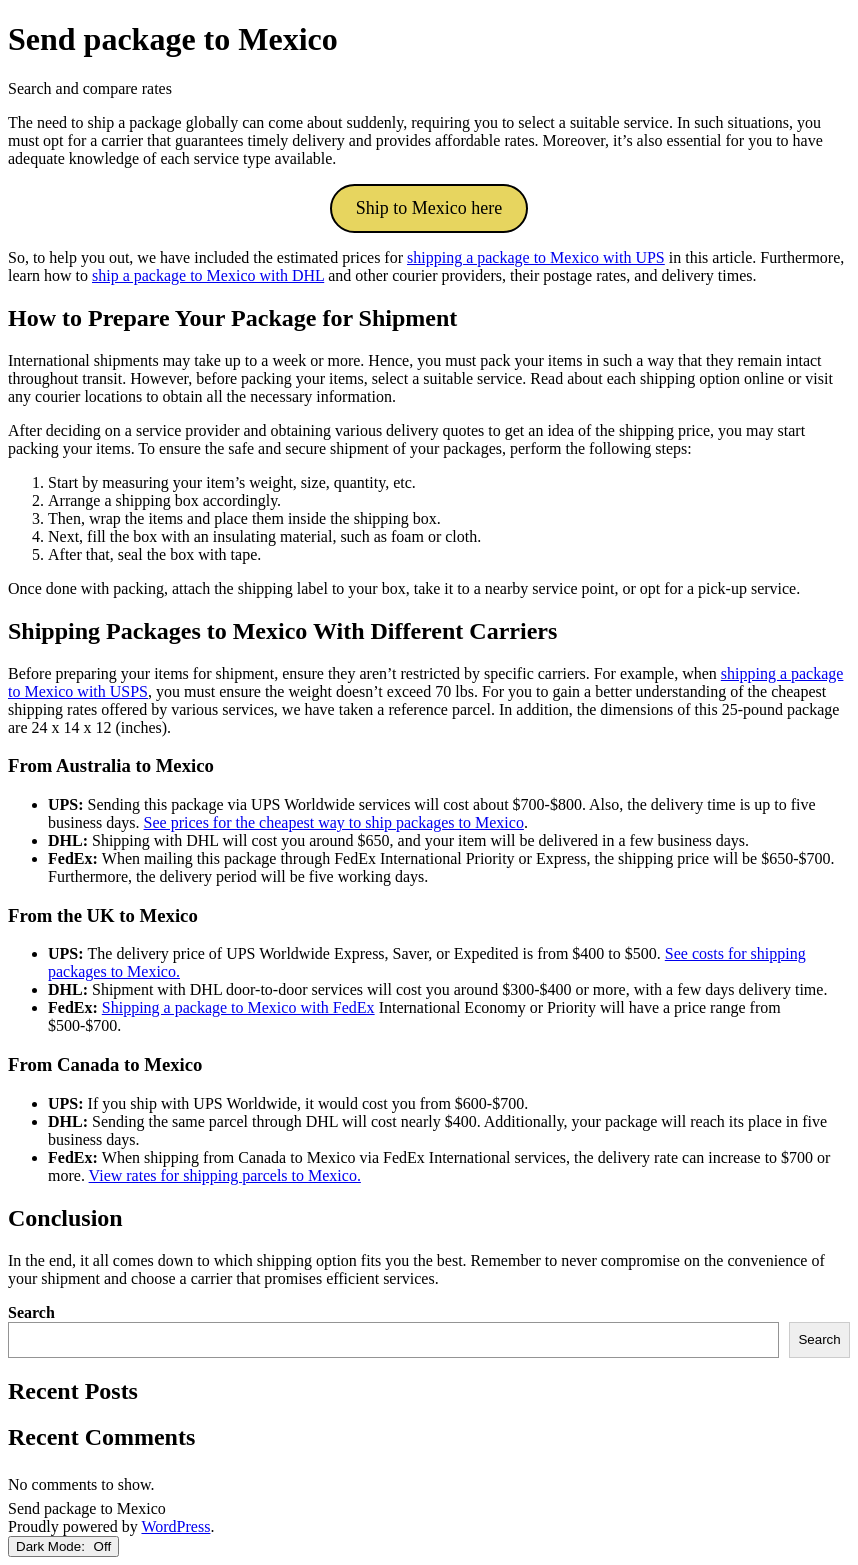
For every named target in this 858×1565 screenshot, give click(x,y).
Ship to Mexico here (429, 208)
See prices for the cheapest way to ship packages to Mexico (334, 822)
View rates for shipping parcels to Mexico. (225, 1175)
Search (31, 1312)
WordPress (175, 1526)
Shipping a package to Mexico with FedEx (238, 1007)
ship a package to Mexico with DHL (208, 275)
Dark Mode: (63, 1546)
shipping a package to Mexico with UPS (536, 257)
